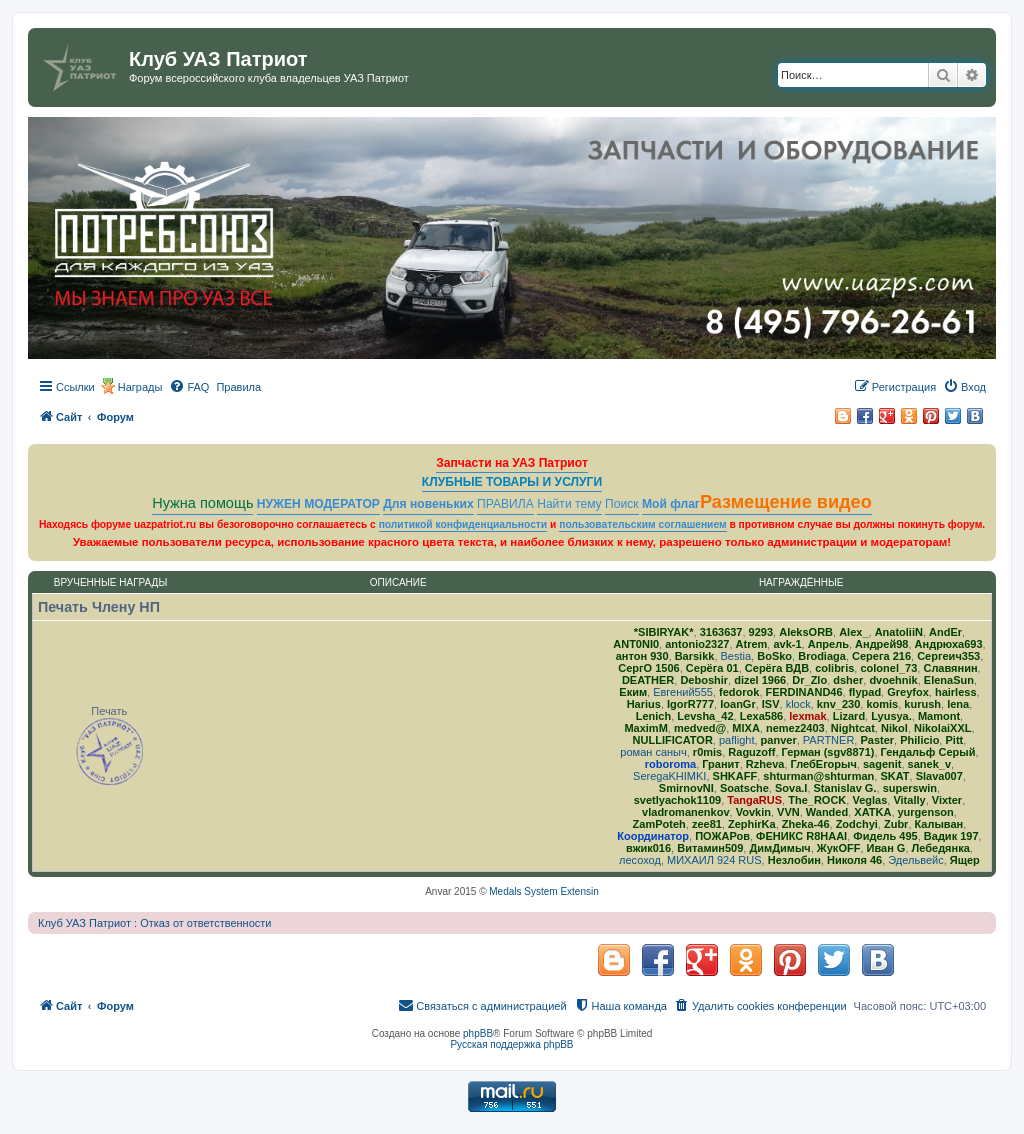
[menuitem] (189, 387)
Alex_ (853, 632)
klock (798, 704)
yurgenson (926, 812)
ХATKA (872, 812)
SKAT (894, 776)
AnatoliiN (899, 632)
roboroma (670, 764)
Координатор (653, 836)
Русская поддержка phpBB (511, 1044)
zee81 (707, 824)
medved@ (700, 728)
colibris (834, 668)
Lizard (849, 716)
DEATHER (648, 680)
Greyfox (908, 692)
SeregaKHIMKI (669, 776)
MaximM (645, 728)
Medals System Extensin (544, 891)
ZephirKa (752, 824)
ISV (771, 704)
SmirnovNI (686, 788)
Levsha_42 (705, 716)
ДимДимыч (779, 848)
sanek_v (929, 764)
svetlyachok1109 (677, 800)
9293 (761, 632)
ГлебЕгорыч (824, 764)
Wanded (827, 812)
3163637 (721, 632)
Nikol (894, 728)
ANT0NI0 (636, 644)
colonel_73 (888, 668)
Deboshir (704, 680)
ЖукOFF (839, 848)
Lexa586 (761, 716)
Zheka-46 (806, 824)
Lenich (653, 716)
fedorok (739, 692)
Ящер (965, 860)
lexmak (807, 716)
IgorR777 (690, 704)
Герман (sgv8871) (828, 752)
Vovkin (753, 812)
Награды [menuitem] (140, 387)
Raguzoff (751, 752)
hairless (956, 692)
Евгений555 (683, 692)
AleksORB (806, 632)
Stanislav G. (845, 788)
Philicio (919, 740)
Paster (877, 740)
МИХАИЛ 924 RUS (714, 860)
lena (958, 704)
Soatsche (744, 788)
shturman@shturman (818, 776)
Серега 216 (881, 656)
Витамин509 (710, 848)
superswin (910, 788)
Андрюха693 (949, 644)
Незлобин (794, 860)
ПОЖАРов (722, 836)
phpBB (478, 1033)
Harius (644, 704)
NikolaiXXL (942, 728)
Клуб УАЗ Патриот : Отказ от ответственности (154, 923)
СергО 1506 (648, 668)
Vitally (909, 800)
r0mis (707, 752)
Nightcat (853, 728)
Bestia (736, 656)
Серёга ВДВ (777, 668)
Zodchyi (857, 824)
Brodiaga (822, 656)
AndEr (945, 632)
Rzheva (765, 764)
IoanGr (737, 704)
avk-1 (787, 644)
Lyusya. (891, 716)
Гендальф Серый (928, 752)
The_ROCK (817, 800)
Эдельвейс (915, 860)
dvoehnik (893, 680)
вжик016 (648, 848)
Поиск (622, 504)
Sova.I (791, 788)
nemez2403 (795, 728)
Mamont (939, 716)
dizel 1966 (760, 680)
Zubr (896, 824)
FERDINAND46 (804, 692)
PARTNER (829, 740)
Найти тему (569, 504)
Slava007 (939, 776)
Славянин (950, 668)
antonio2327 (697, 644)
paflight (736, 740)
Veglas (869, 800)
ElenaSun (949, 680)
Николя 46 (854, 860)
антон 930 (642, 656)
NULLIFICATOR (673, 740)
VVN (788, 812)
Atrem (752, 644)
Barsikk (695, 656)
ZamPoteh (659, 824)
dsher (848, 680)
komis (882, 704)
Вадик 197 (951, 836)
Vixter (947, 800)
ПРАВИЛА (505, 504)
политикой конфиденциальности (463, 524)
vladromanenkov (685, 812)
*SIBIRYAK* (664, 632)
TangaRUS (754, 800)
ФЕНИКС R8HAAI (801, 836)
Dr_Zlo (809, 680)
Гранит (720, 764)
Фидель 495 (885, 836)
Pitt (954, 740)
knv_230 (838, 704)
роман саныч (653, 752)
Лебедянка (941, 848)
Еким (633, 692)
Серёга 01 (712, 668)
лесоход (640, 860)
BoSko (774, 656)
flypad (865, 692)
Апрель (828, 644)
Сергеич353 (948, 656)
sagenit (882, 764)
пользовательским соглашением (642, 524)
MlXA (746, 728)
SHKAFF (735, 776)
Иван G (886, 848)
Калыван (939, 824)
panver (779, 740)
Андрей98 (881, 644)
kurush (922, 704)
